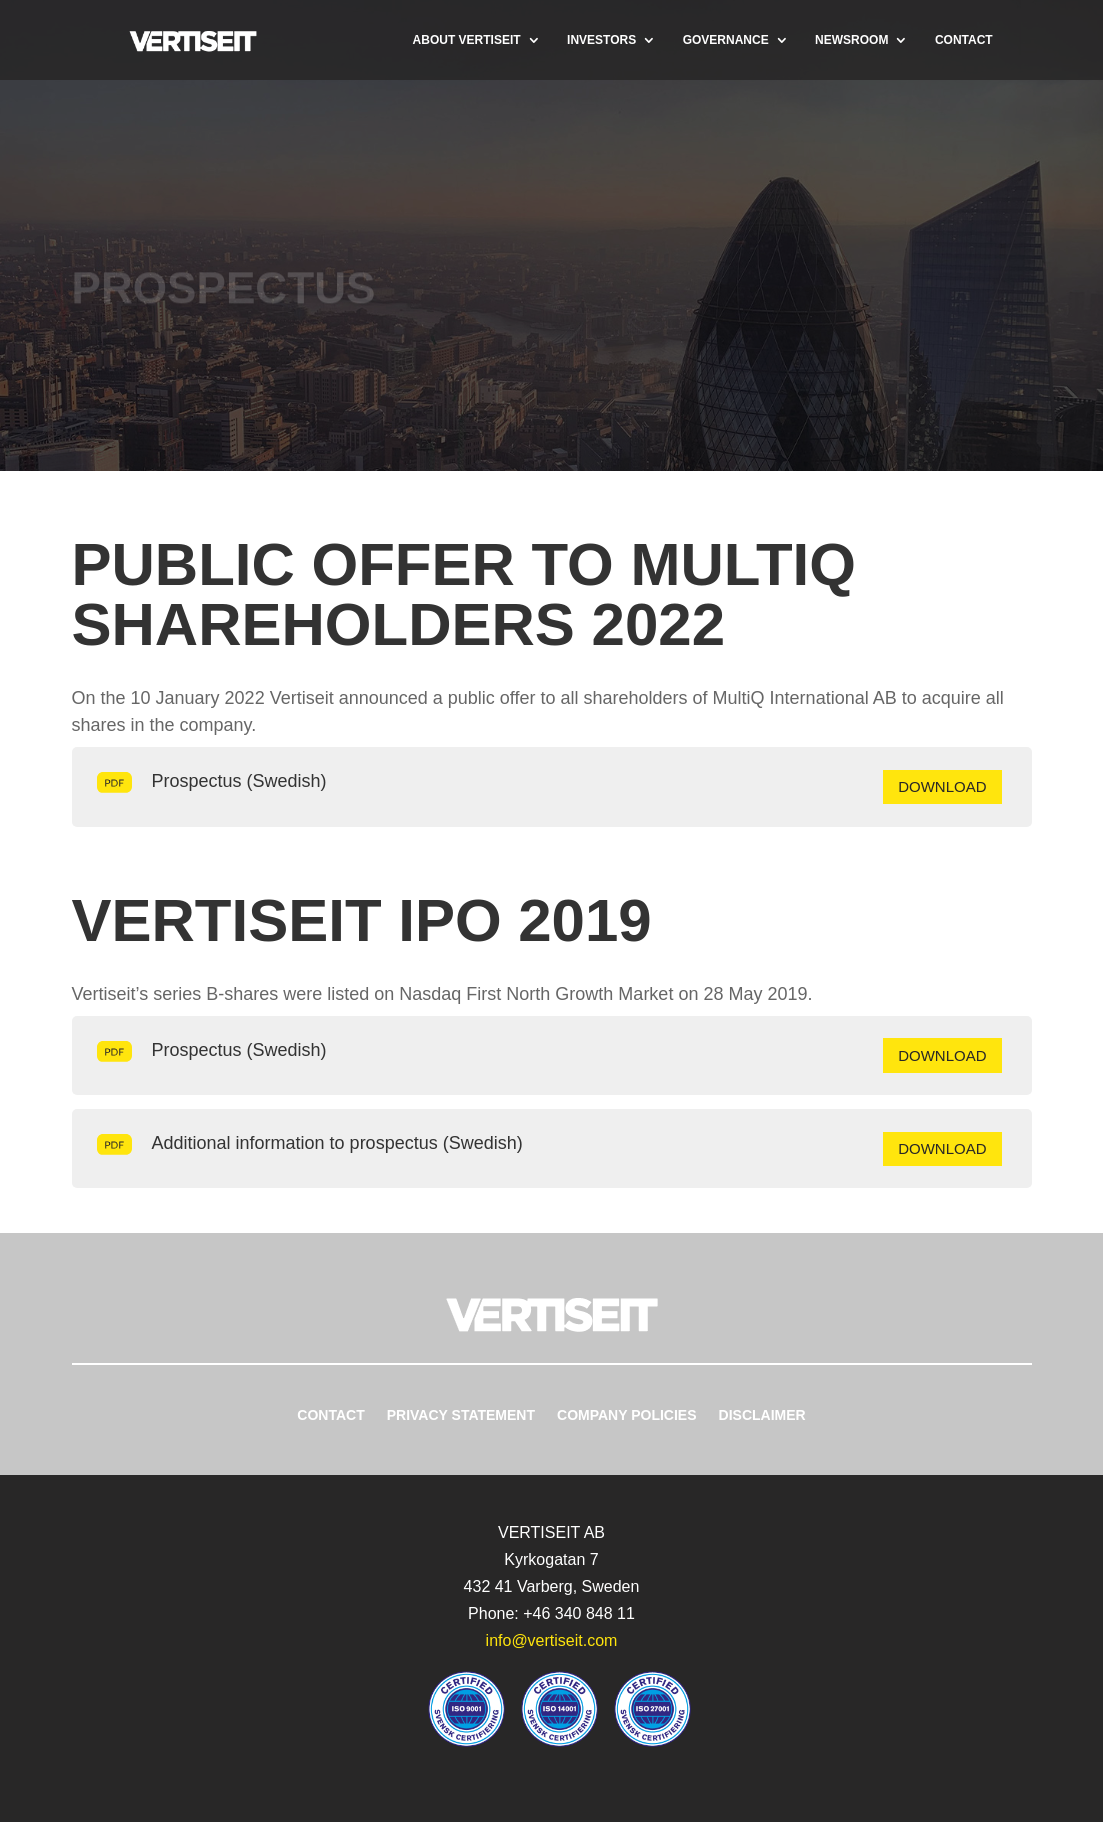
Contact (964, 40)
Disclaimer (762, 1415)
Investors (601, 40)
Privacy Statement (461, 1415)
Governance (726, 40)
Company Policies (627, 1415)
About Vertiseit (467, 40)
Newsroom (851, 40)
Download (942, 786)
